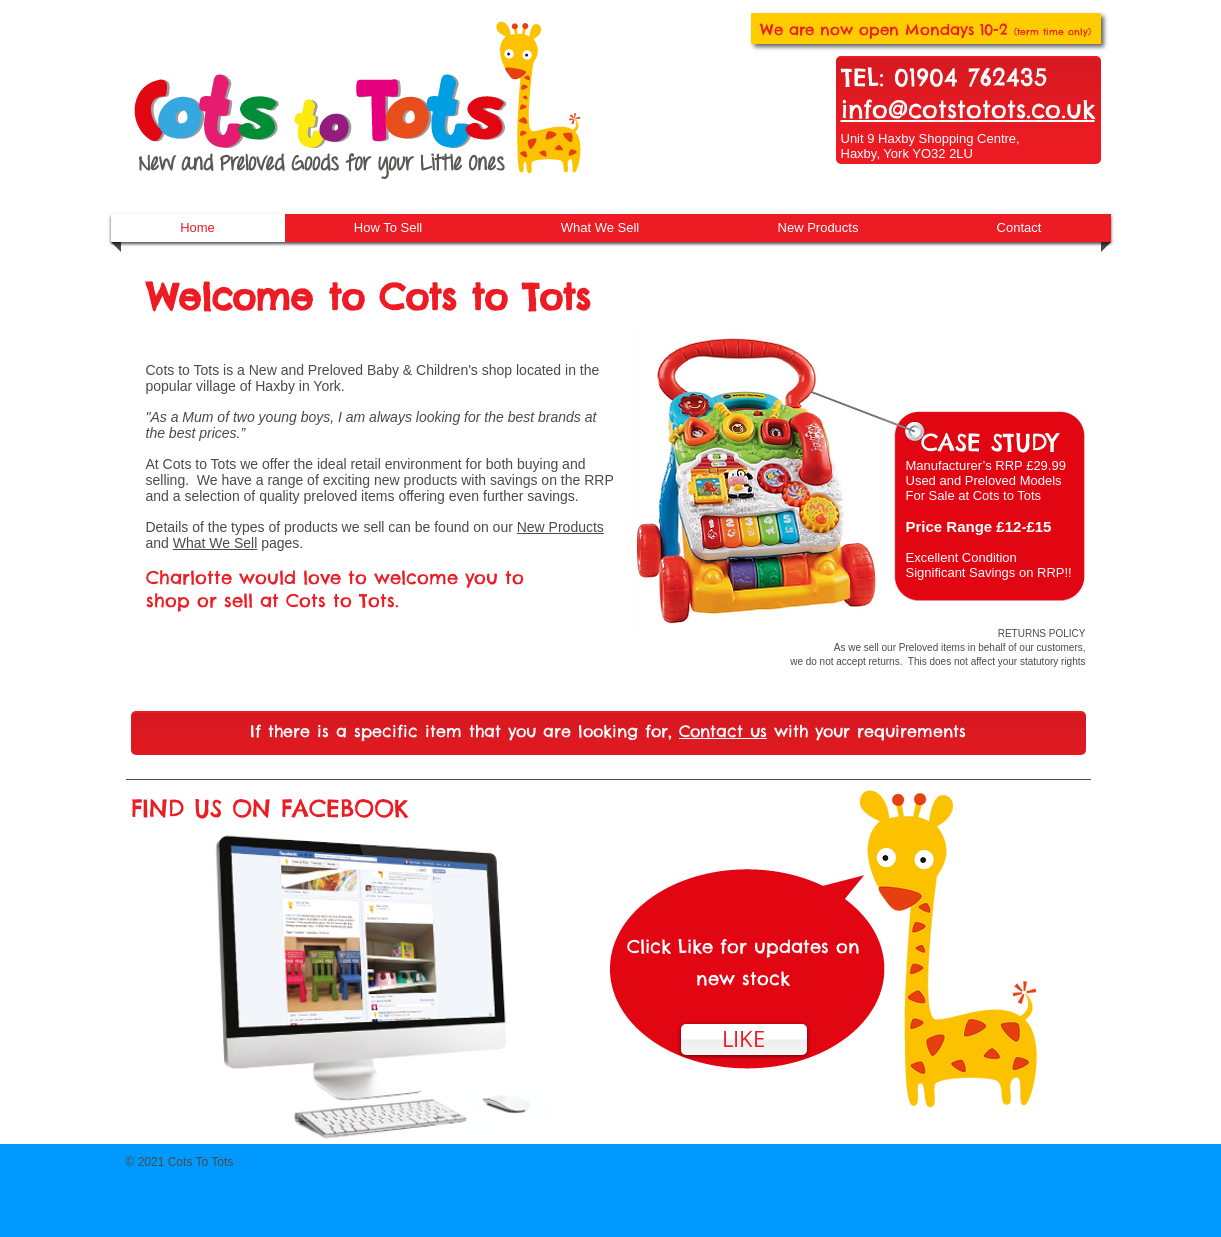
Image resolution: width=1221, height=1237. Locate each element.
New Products (560, 527)
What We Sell (215, 543)
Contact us (723, 731)
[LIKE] (744, 1039)
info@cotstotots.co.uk (968, 109)
